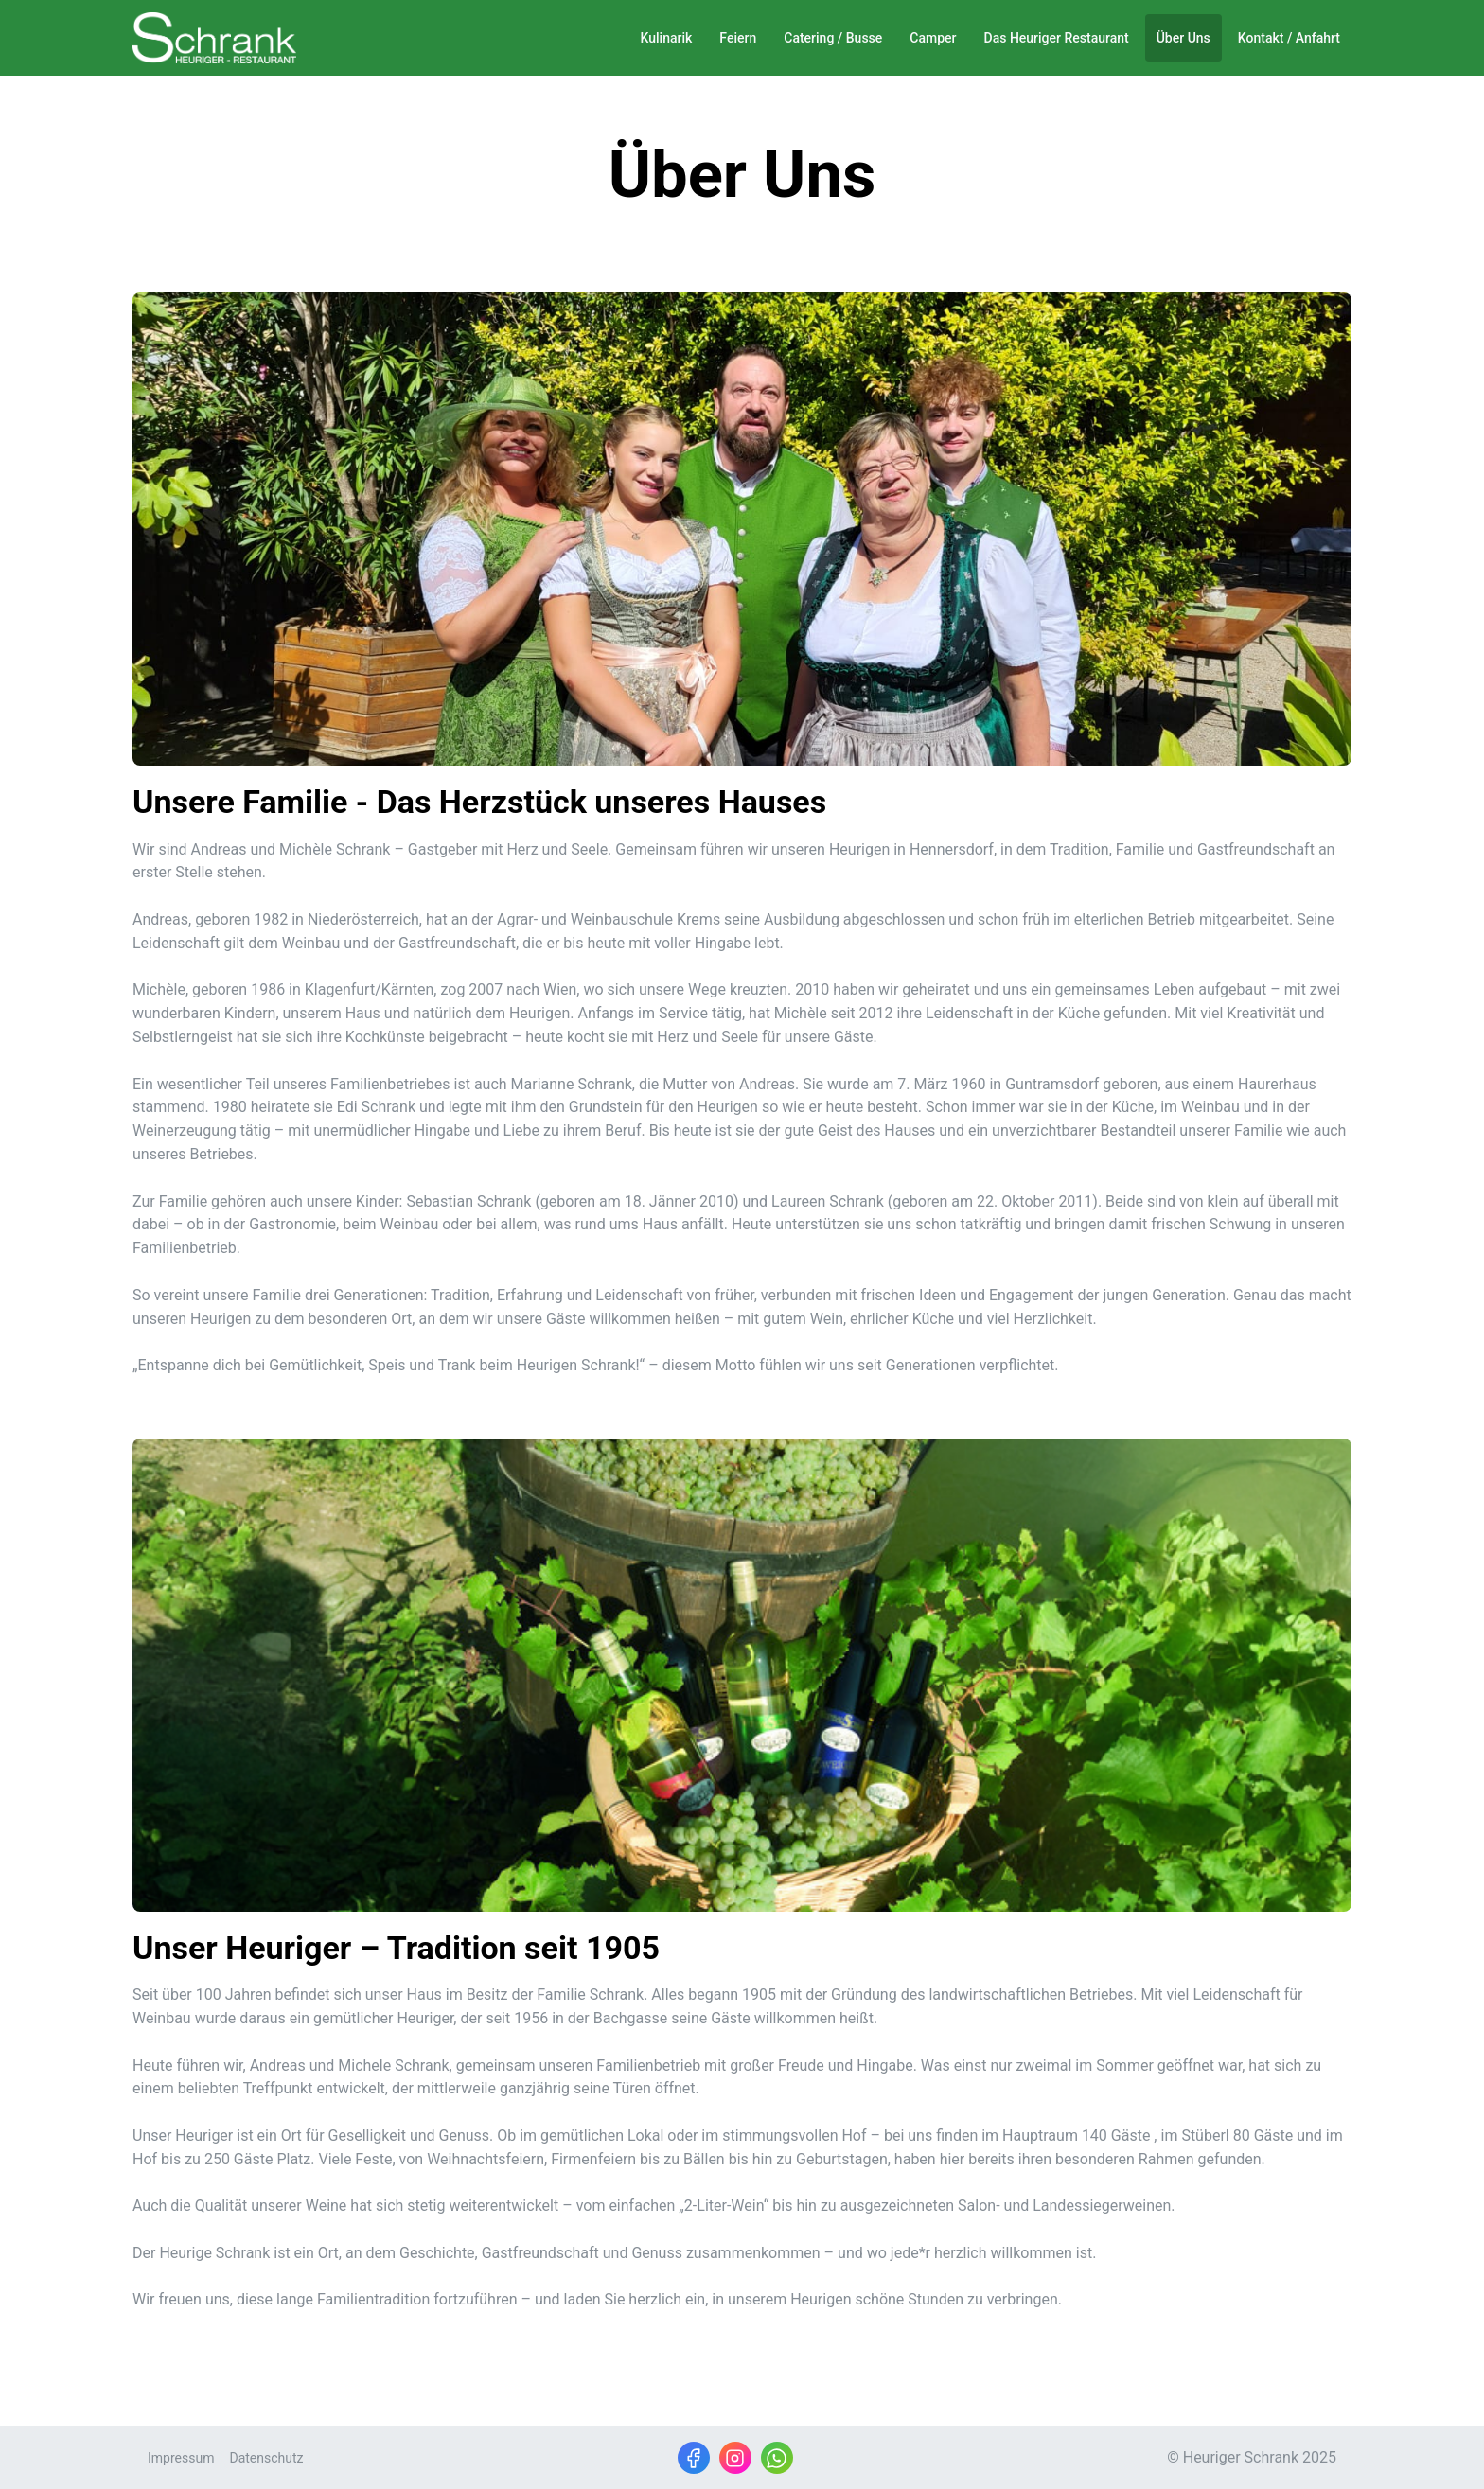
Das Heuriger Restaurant (1056, 37)
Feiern (737, 37)
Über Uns (1183, 37)
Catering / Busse (833, 37)
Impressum (181, 2457)
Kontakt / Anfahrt (1289, 37)
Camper (933, 37)
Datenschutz (266, 2457)
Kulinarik (667, 37)
